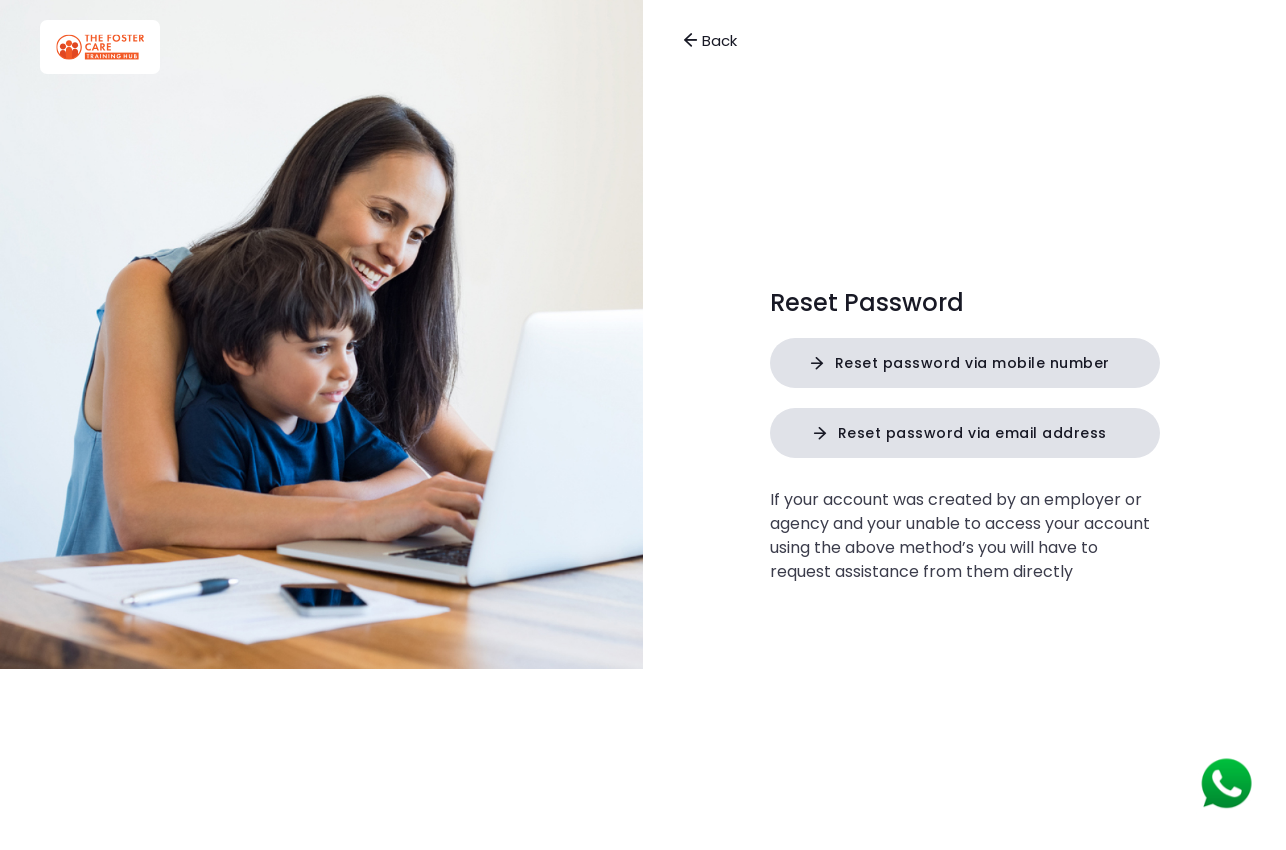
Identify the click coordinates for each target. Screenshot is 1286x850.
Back (710, 40)
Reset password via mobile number (972, 363)
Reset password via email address (972, 433)
